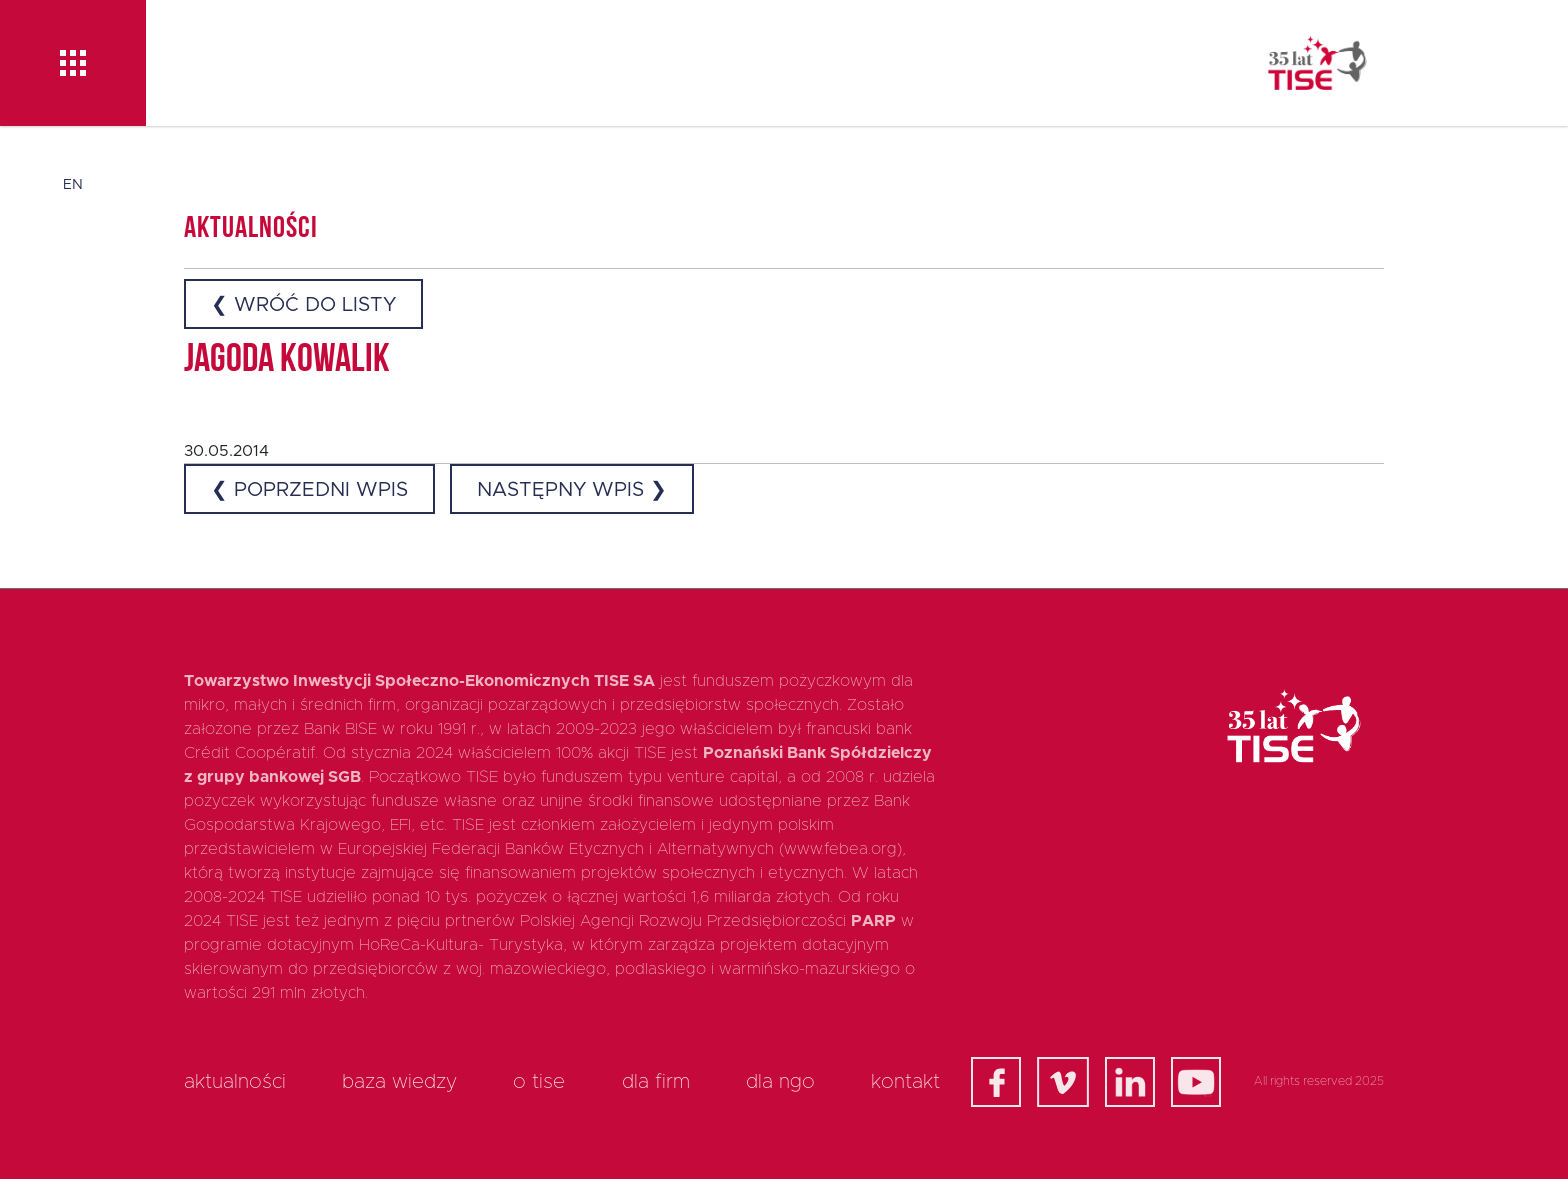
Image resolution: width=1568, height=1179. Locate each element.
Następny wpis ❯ (572, 490)
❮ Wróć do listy (303, 305)
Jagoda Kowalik (287, 361)
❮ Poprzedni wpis (309, 490)
